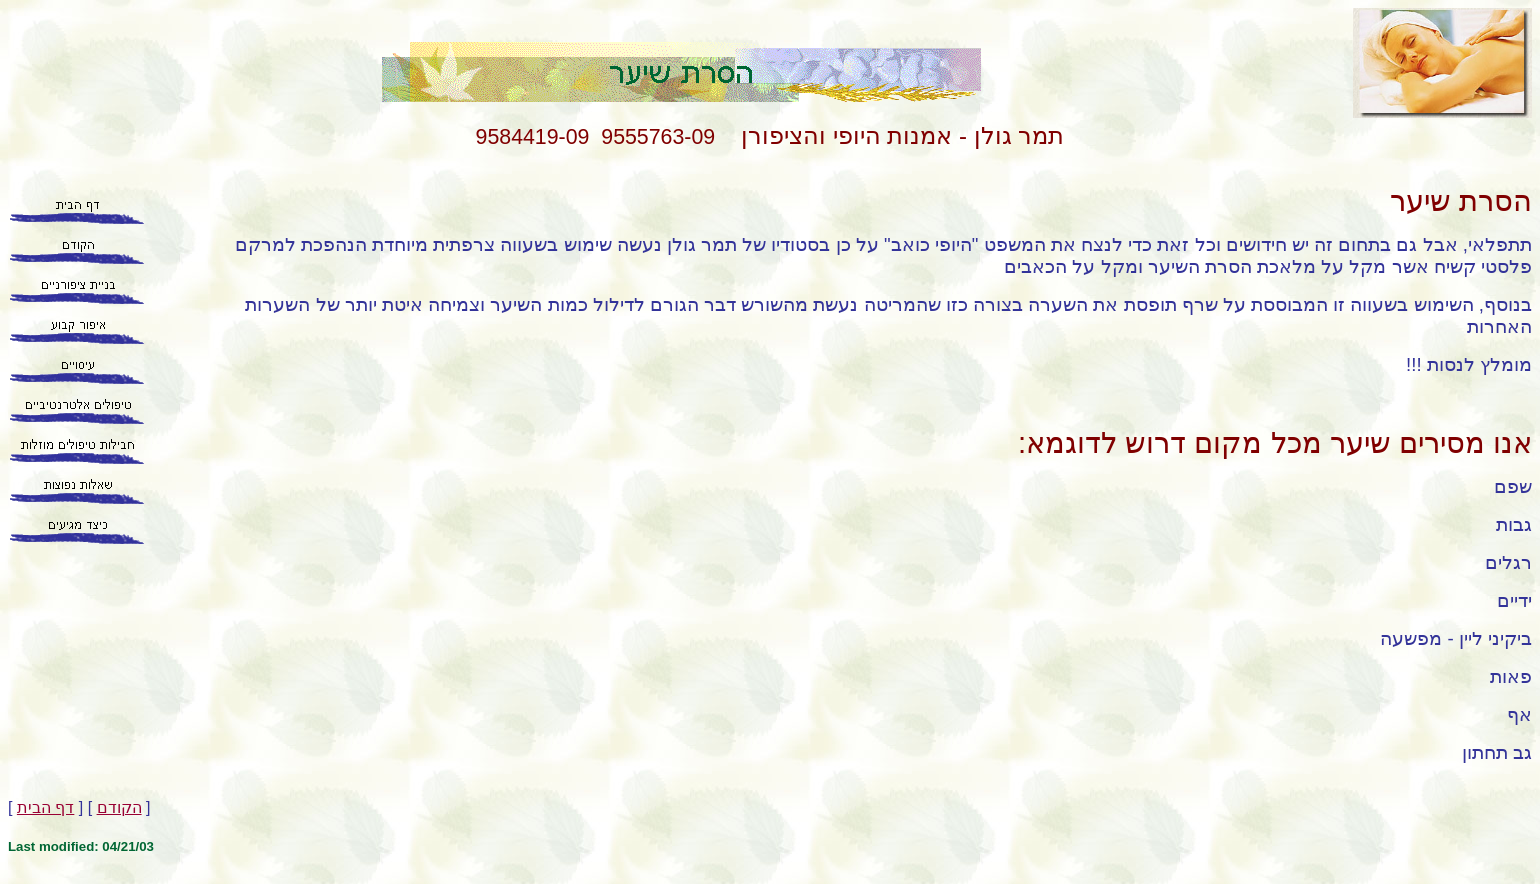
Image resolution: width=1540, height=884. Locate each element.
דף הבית (45, 807)
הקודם (119, 807)
